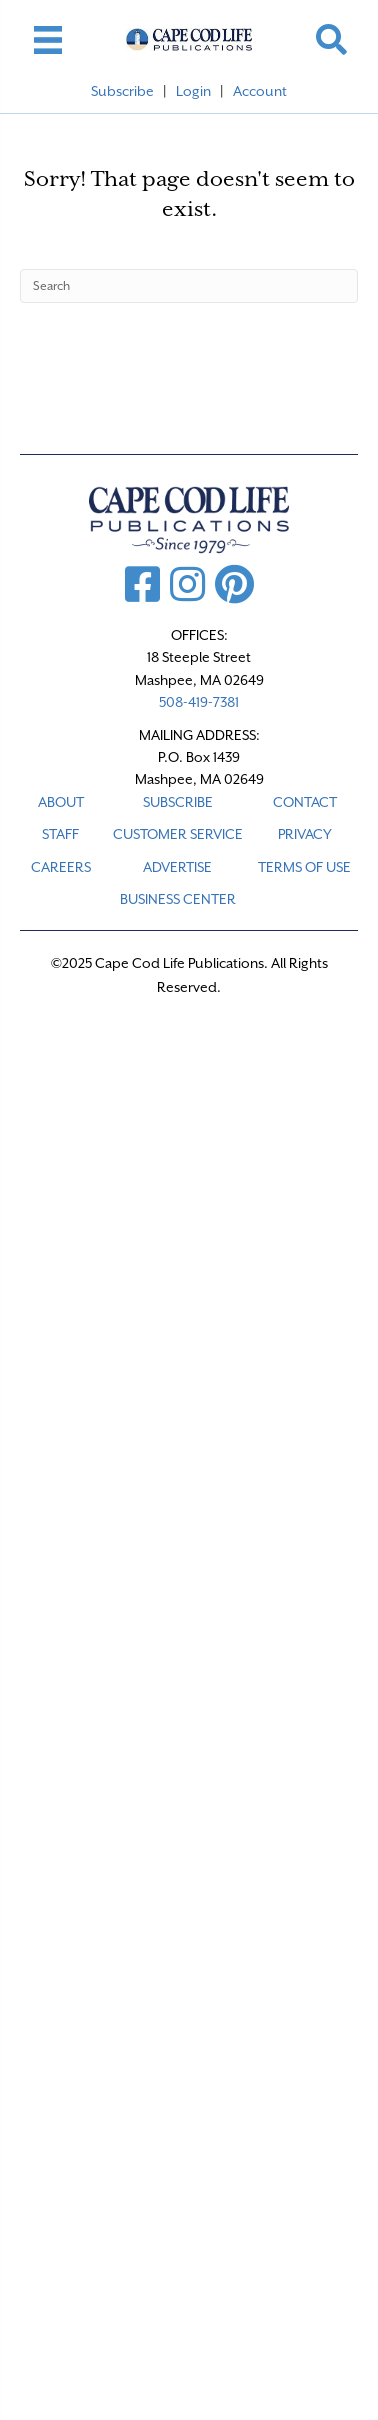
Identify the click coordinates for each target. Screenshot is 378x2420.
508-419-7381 (199, 702)
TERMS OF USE (304, 867)
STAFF (60, 834)
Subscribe (122, 91)
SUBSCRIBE (178, 802)
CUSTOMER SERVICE (178, 834)
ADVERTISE (177, 867)
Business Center (178, 899)
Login (193, 91)
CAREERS (61, 867)
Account (260, 91)
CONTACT (305, 802)
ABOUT (61, 802)
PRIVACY (305, 834)
